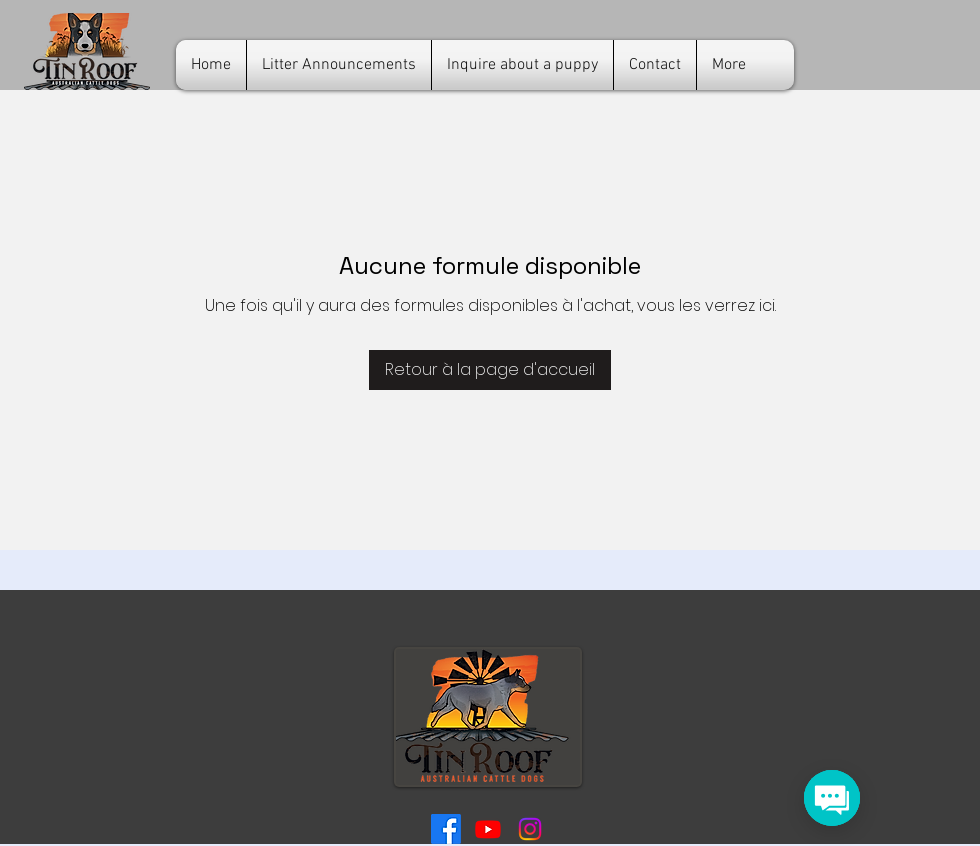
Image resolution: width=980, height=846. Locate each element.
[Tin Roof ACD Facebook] (446, 829)
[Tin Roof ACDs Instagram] (530, 829)
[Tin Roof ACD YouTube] (488, 829)
